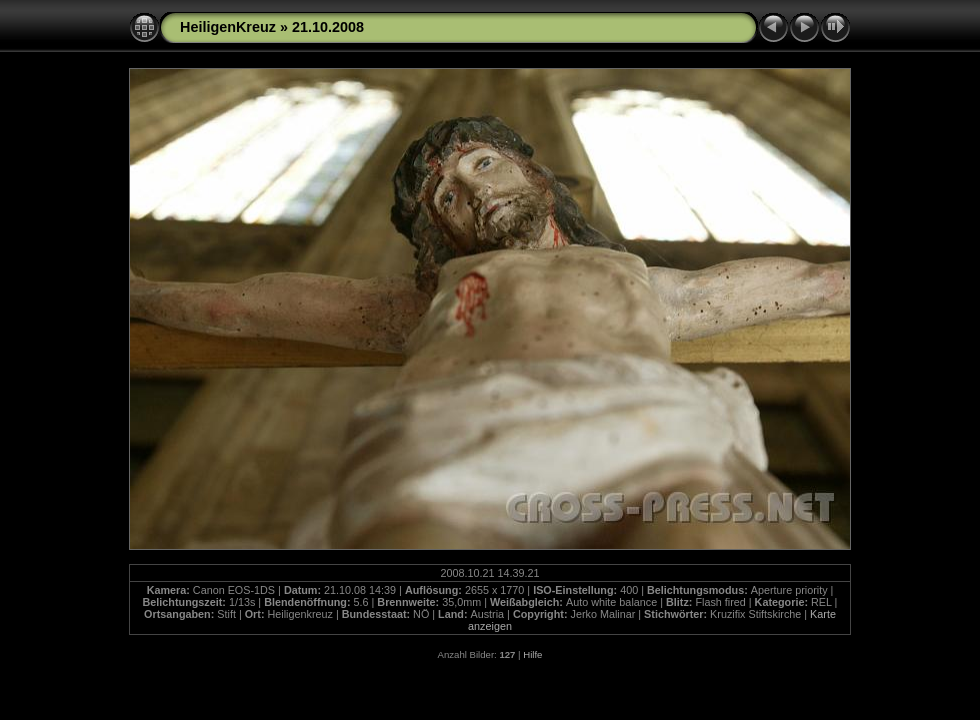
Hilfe (532, 654)
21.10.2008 (328, 27)
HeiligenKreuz (228, 27)
